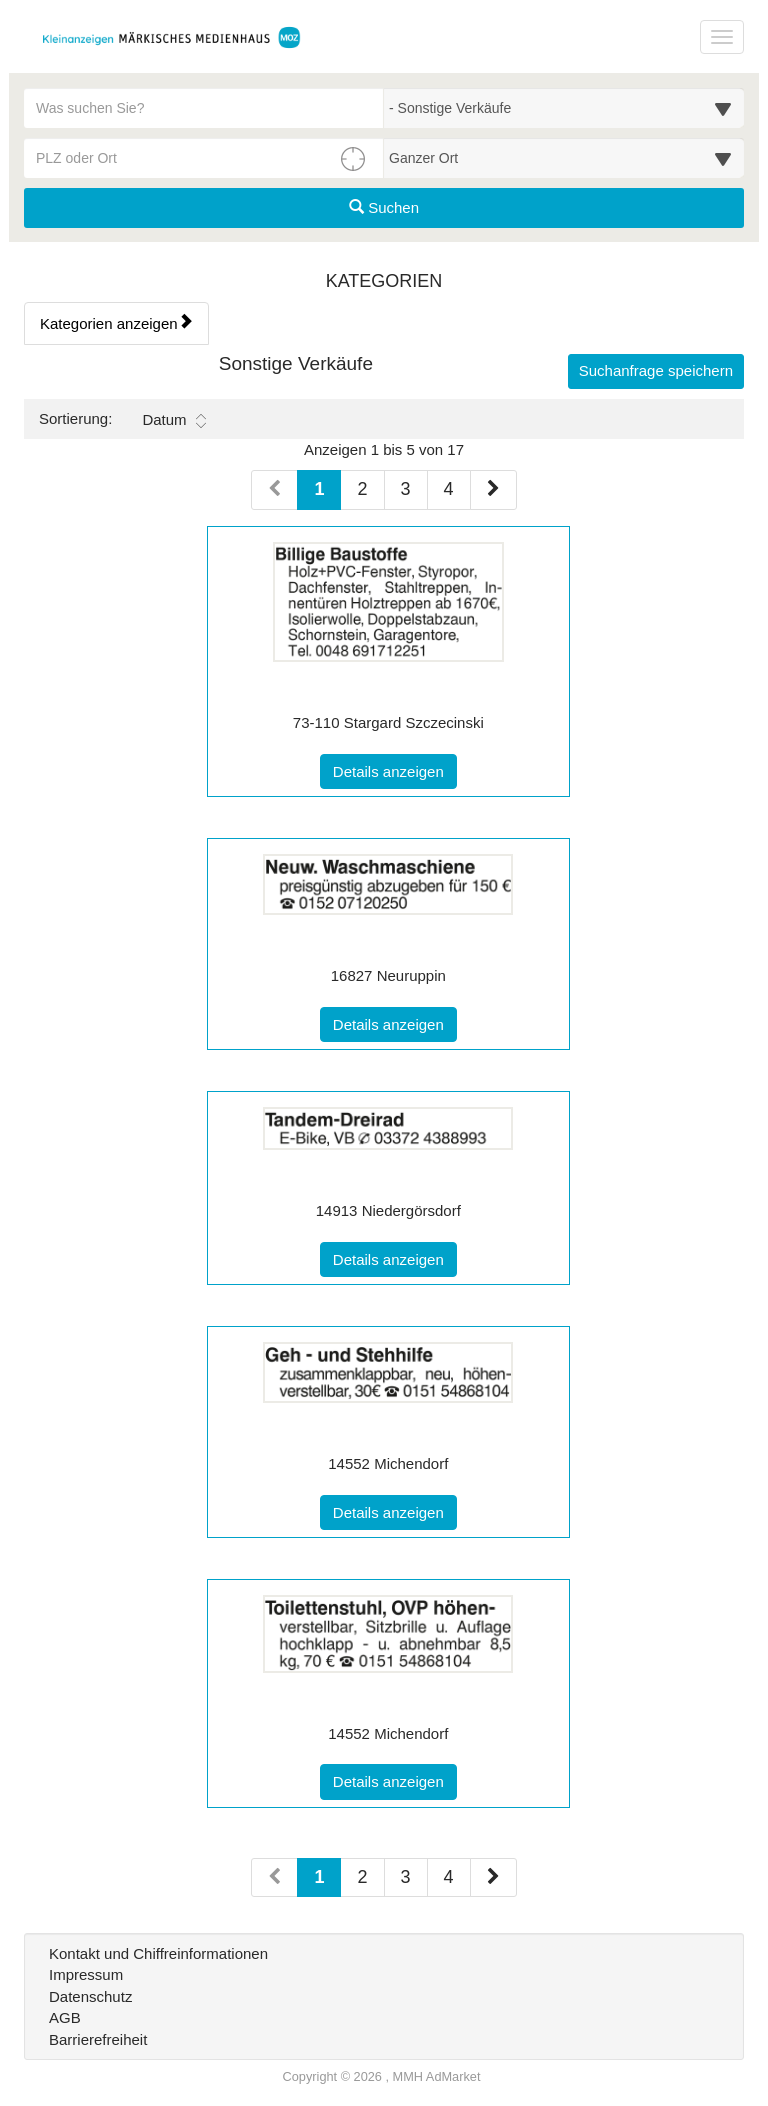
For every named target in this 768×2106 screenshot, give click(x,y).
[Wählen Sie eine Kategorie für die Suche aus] (564, 108)
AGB (65, 2017)
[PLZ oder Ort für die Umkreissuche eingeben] (204, 158)
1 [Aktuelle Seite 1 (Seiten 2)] (319, 1875)
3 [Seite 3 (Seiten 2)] (406, 1877)
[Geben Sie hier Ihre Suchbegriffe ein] (204, 108)
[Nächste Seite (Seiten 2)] (493, 1878)
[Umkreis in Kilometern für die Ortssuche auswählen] (564, 158)
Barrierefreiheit (98, 2039)
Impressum (86, 1974)
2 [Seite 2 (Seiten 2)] (362, 1877)
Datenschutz (90, 1996)
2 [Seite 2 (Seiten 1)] (362, 489)
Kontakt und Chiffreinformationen (158, 1953)
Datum (173, 420)
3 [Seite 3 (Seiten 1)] (406, 489)
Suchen (384, 207)
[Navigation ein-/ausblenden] (722, 37)
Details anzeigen (395, 770)
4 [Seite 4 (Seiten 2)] (449, 1877)
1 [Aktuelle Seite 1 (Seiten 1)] (319, 487)
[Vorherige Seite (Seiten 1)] (274, 490)
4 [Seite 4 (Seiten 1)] (449, 489)
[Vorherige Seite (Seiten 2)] (274, 1878)
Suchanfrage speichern (656, 370)
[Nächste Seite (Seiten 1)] (493, 490)
